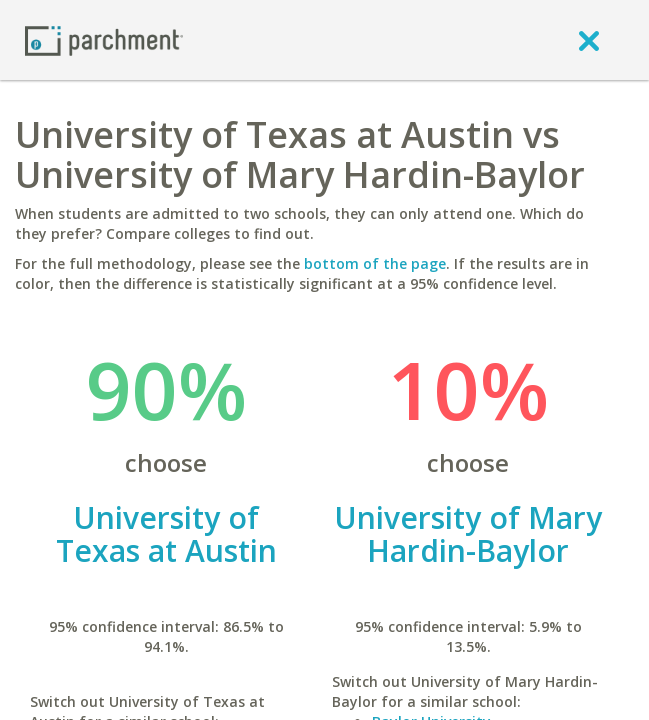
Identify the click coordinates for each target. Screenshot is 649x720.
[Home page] (104, 39)
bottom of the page (375, 263)
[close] (589, 40)
